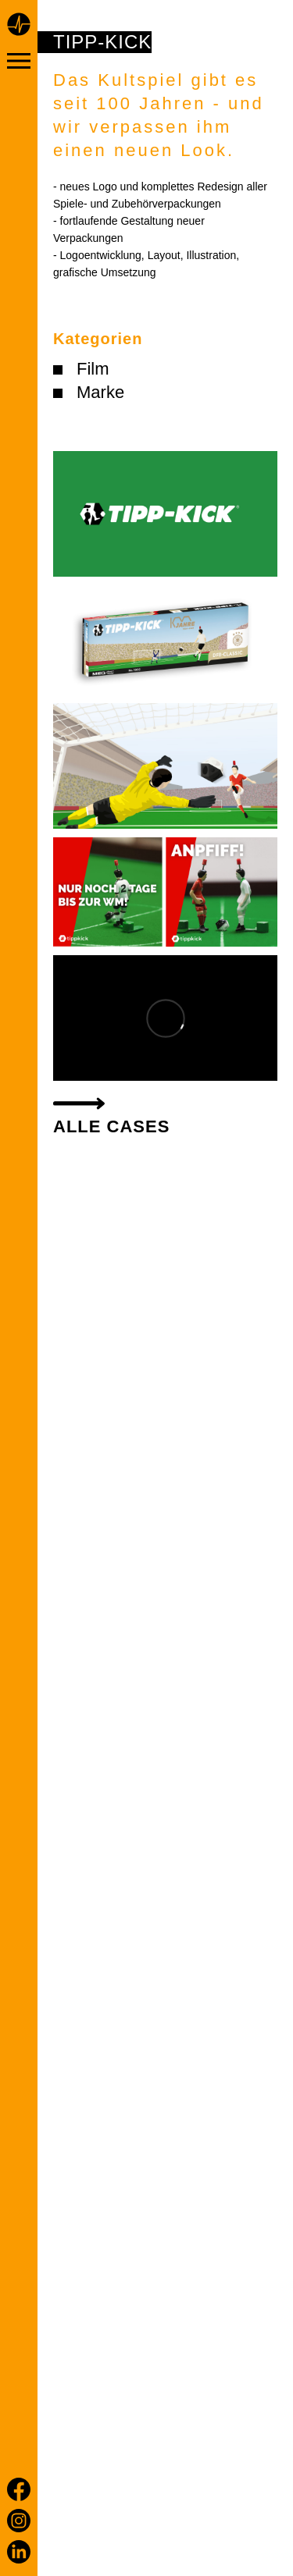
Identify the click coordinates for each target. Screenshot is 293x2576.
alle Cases (111, 1126)
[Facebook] (18, 2489)
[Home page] (18, 26)
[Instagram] (18, 2520)
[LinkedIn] (18, 2552)
